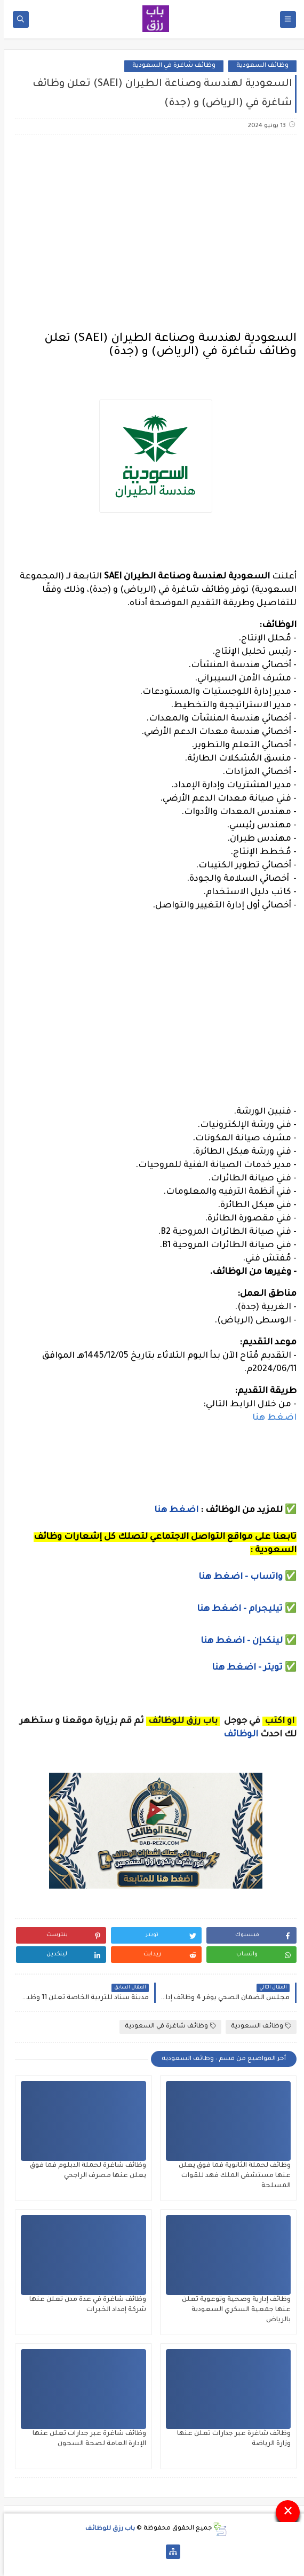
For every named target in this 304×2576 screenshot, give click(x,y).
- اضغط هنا (220, 1577)
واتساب (263, 1577)
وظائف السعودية (259, 65)
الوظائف (236, 1735)
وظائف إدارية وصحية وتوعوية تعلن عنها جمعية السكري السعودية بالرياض (232, 2310)
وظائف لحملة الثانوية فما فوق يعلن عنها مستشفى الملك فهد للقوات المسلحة (231, 2176)
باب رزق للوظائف (106, 2528)
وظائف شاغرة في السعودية (170, 65)
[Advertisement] (151, 227)
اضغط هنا (271, 1418)
